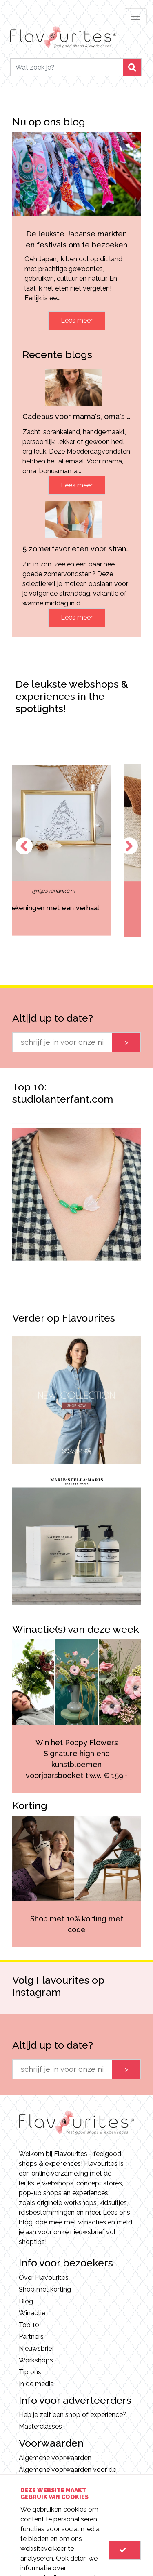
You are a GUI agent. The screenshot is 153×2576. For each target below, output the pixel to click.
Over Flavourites (44, 2277)
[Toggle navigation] (135, 16)
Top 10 (29, 2325)
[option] (76, 849)
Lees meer (77, 320)
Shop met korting (45, 2289)
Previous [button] (24, 845)
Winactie (32, 2313)
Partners (31, 2336)
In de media (36, 2384)
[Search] (66, 67)
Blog (26, 2301)
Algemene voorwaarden (55, 2458)
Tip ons (30, 2372)
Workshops (36, 2360)
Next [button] (129, 845)
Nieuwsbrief (36, 2348)
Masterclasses (40, 2426)
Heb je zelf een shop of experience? (72, 2415)
